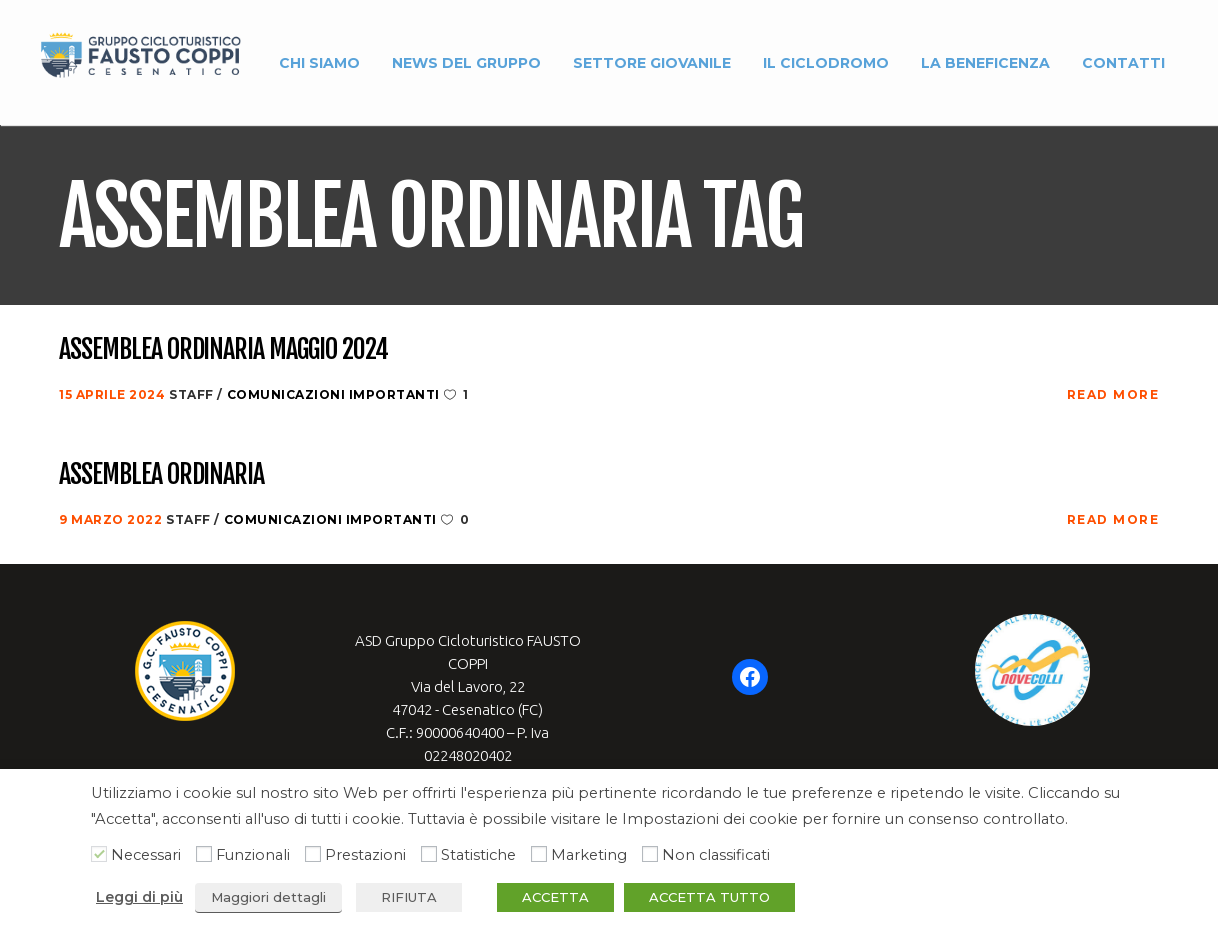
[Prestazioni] (313, 854)
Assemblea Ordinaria (161, 475)
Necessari (146, 855)
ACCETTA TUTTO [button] (709, 897)
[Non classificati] (650, 854)
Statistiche (478, 855)
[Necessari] (99, 854)
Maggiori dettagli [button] (268, 897)
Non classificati (716, 855)
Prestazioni (365, 855)
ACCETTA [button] (555, 897)
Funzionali (253, 855)
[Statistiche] (429, 854)
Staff (193, 394)
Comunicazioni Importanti (333, 394)
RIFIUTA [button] (409, 897)
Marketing (589, 855)
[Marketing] (539, 854)
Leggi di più (139, 897)
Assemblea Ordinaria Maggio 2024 (223, 350)
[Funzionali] (204, 854)
